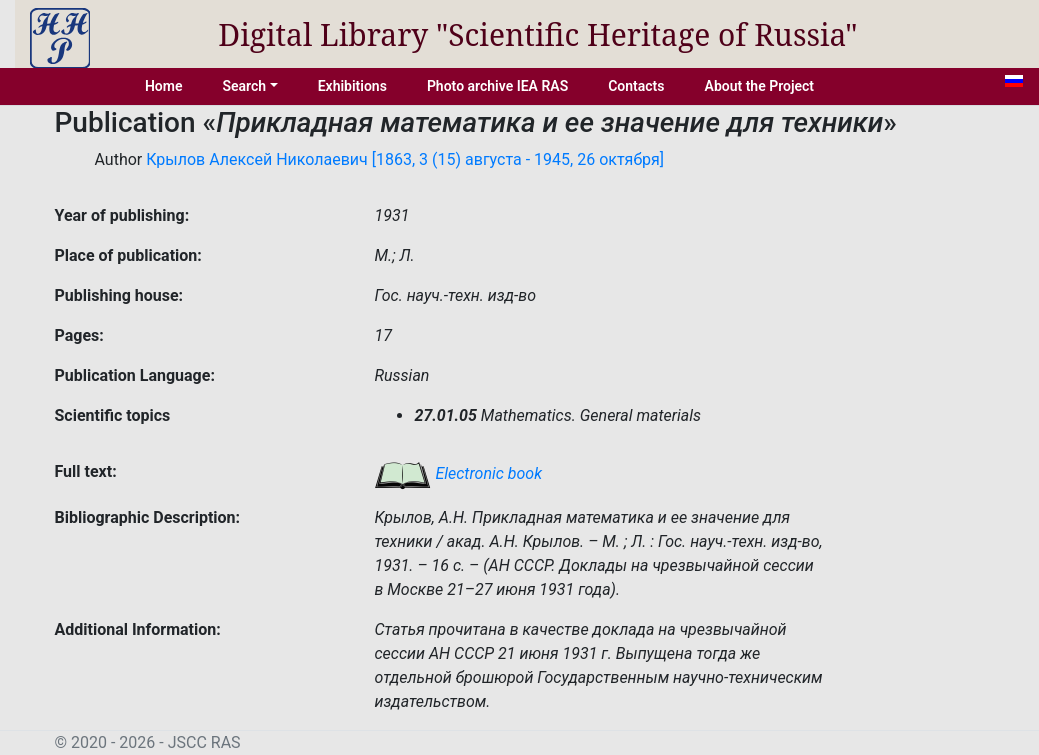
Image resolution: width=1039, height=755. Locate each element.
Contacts (636, 86)
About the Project (760, 86)
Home (164, 86)
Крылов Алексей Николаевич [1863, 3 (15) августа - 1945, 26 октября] (405, 159)
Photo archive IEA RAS (497, 86)
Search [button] (244, 86)
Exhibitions (352, 86)
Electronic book (458, 473)
